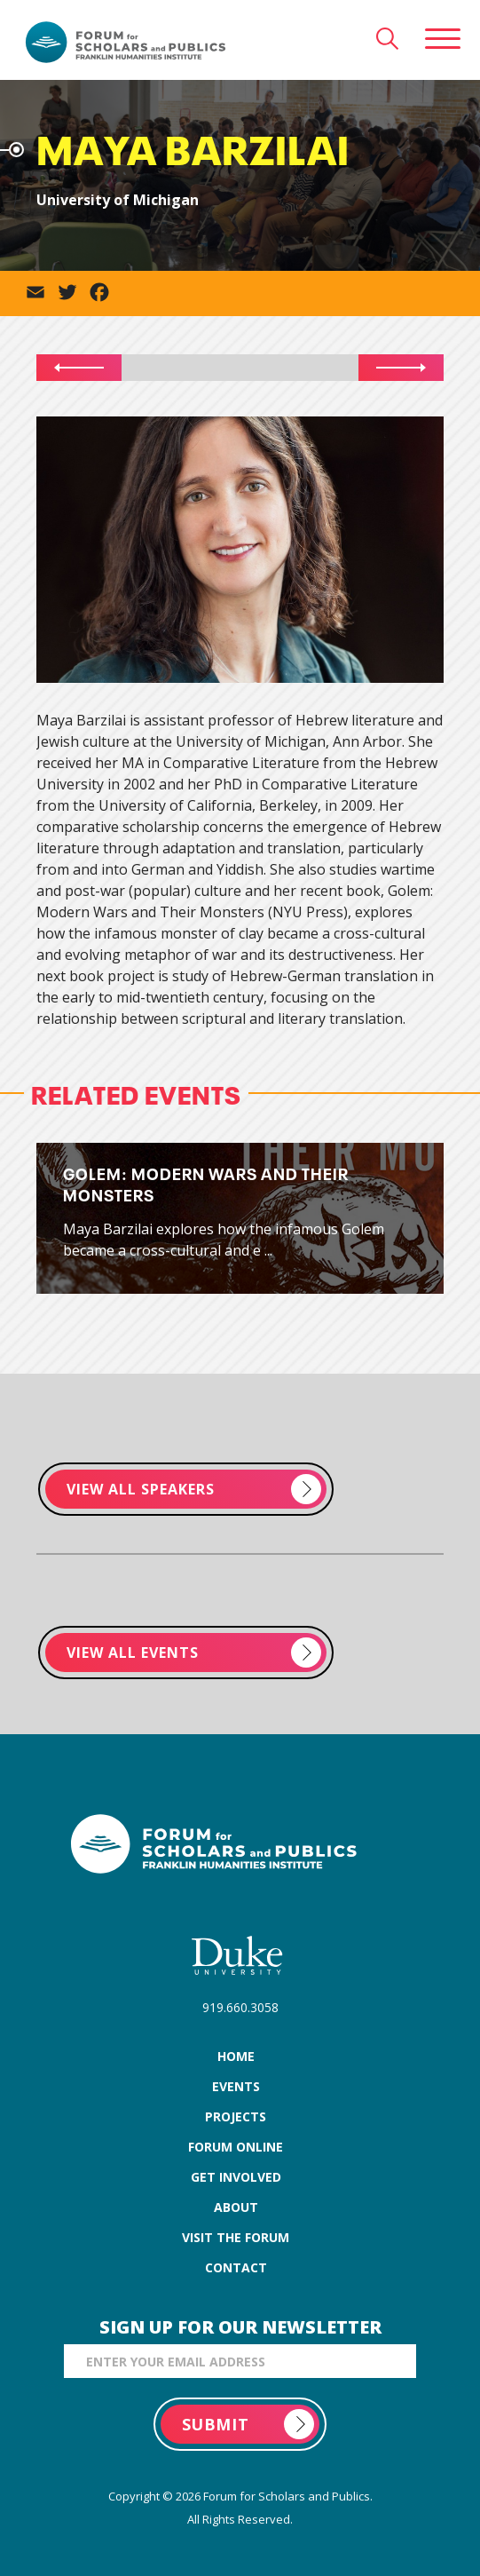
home (236, 2056)
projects (235, 2116)
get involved (236, 2176)
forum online (235, 2146)
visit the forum (235, 2237)
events (236, 2086)
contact (236, 2267)
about (236, 2207)
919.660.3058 (240, 2007)
